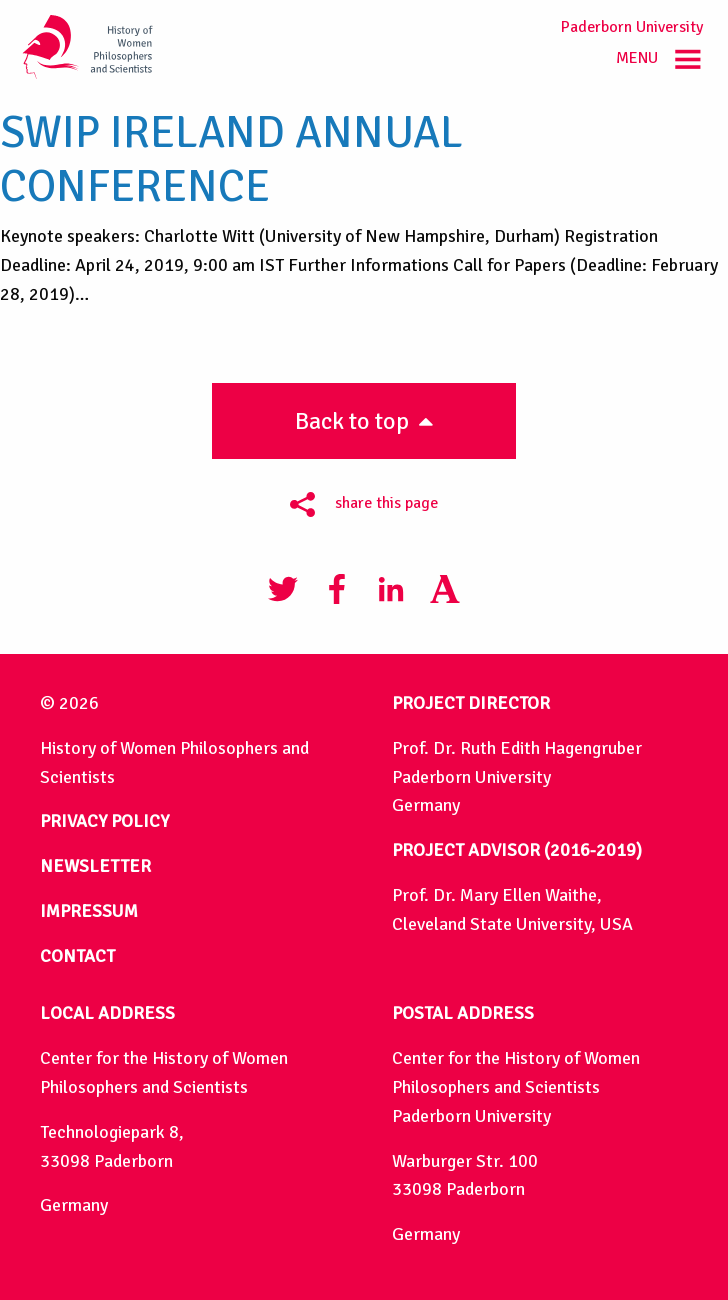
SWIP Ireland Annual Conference (231, 159)
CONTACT (77, 956)
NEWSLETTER (95, 866)
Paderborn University (632, 27)
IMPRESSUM (89, 911)
